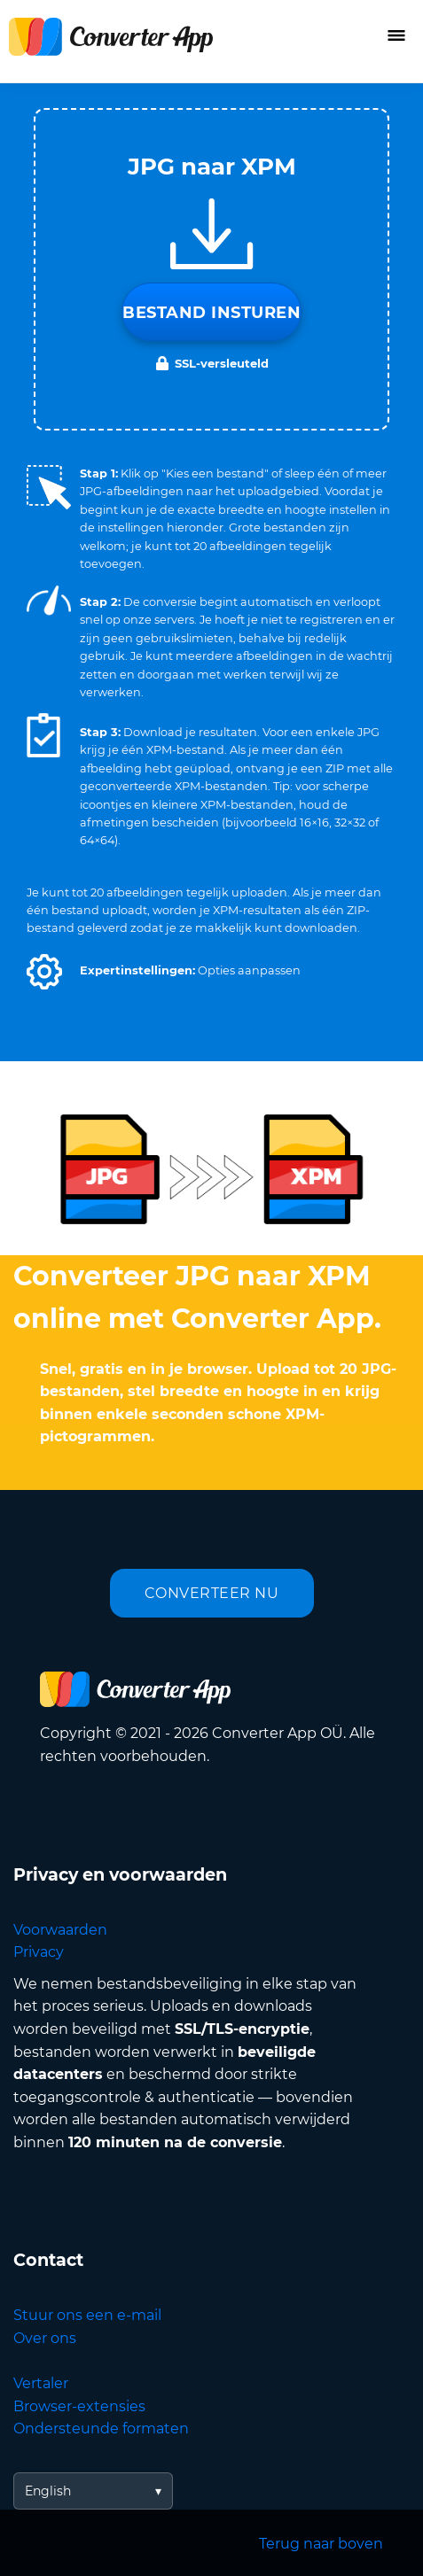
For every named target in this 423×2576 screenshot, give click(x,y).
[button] (44, 971)
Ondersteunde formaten (101, 2428)
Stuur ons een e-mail (87, 2315)
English (48, 2491)
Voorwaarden (60, 1929)
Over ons (44, 2338)
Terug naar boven (321, 2543)
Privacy (38, 1952)
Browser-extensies (79, 2406)
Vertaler (40, 2383)
